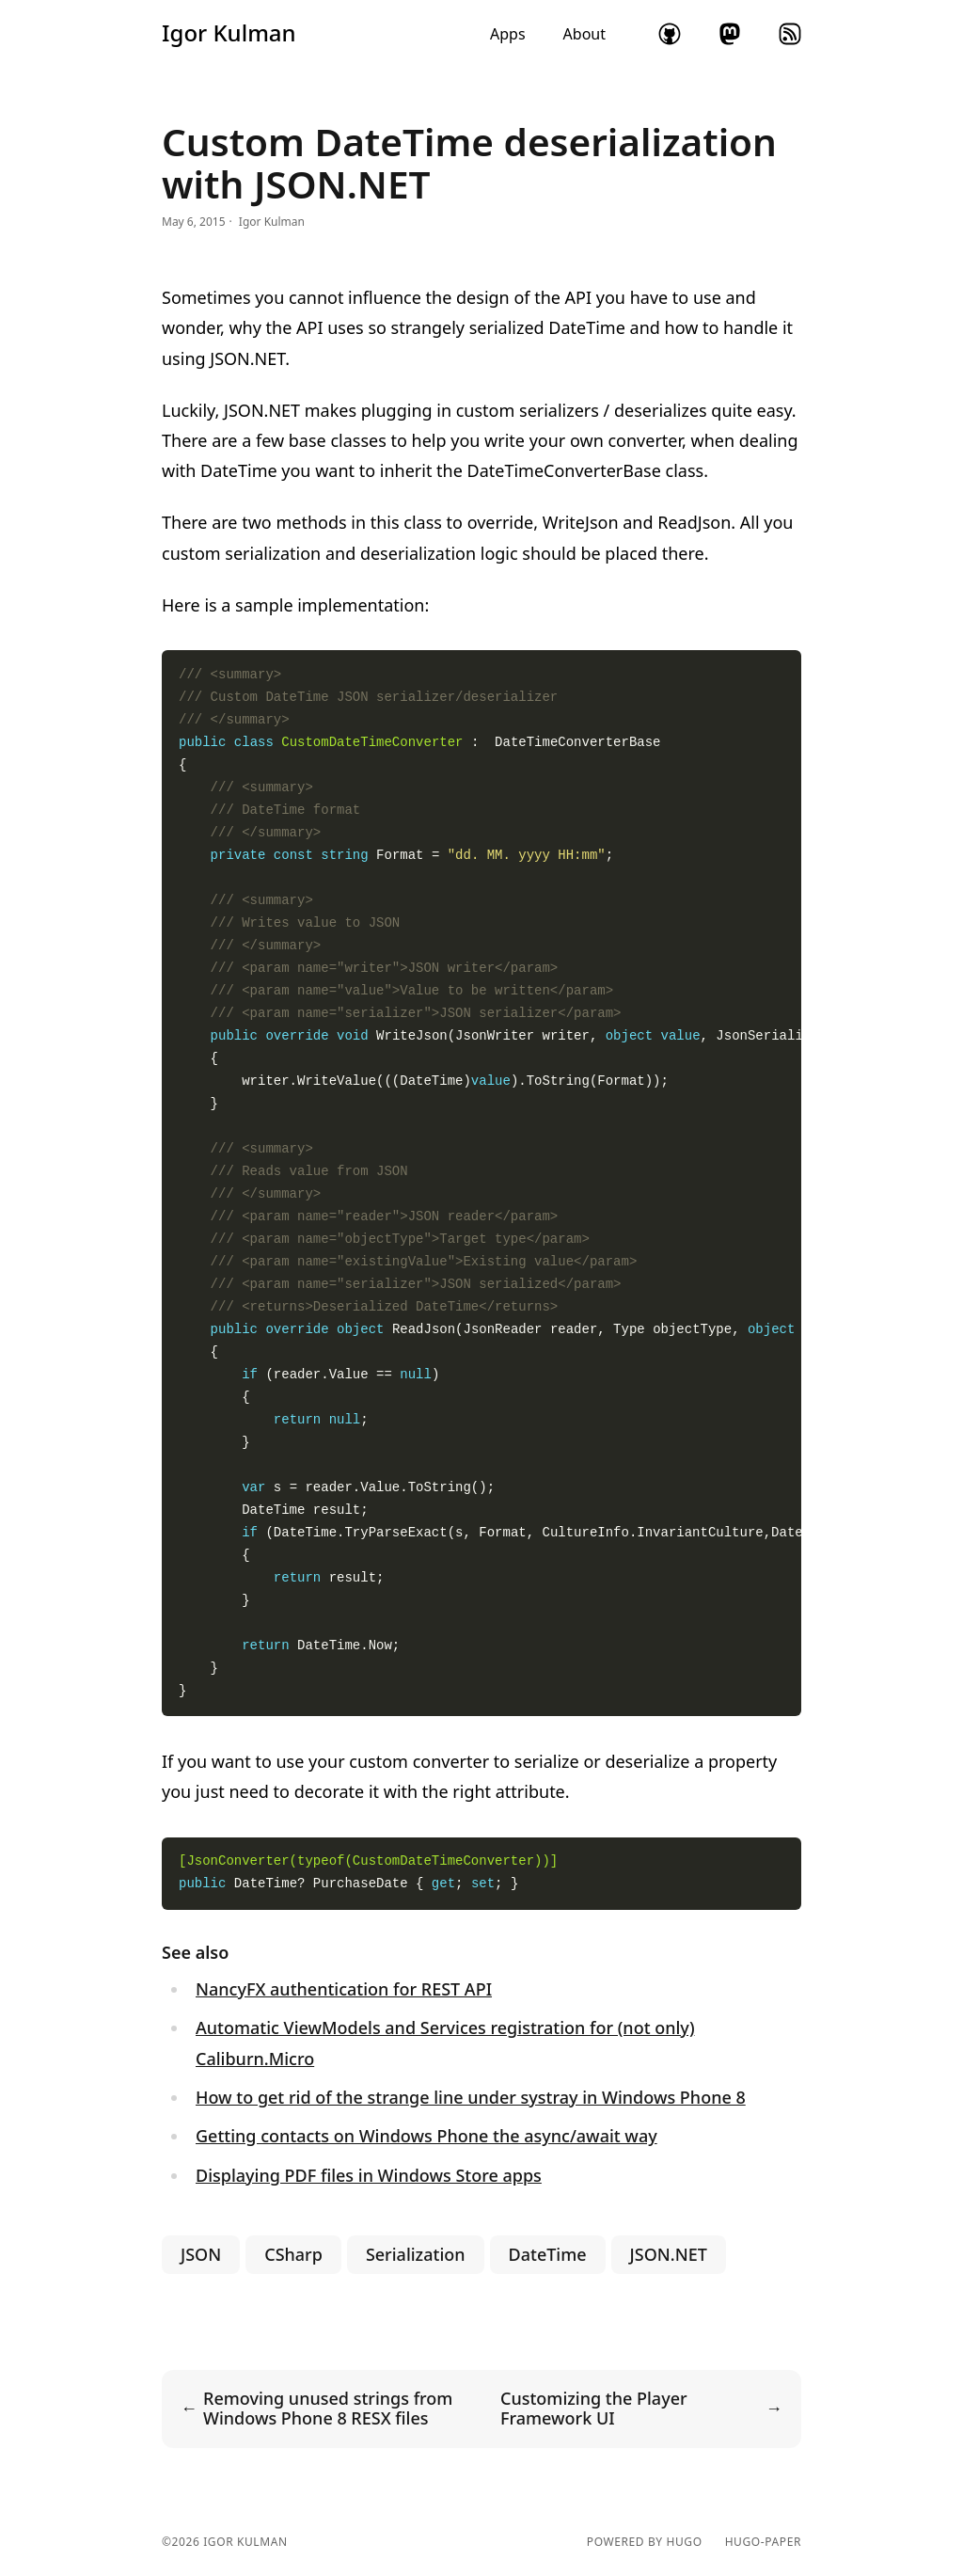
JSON (201, 2254)
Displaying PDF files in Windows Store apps (369, 2175)
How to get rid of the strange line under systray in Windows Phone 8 (471, 2097)
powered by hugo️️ (645, 2542)
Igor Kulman (229, 33)
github (669, 34)
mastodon (729, 34)
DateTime (548, 2254)
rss (790, 34)
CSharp (293, 2254)
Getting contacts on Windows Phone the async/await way (426, 2135)
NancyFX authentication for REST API (344, 1989)
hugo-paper (763, 2542)
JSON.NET (668, 2254)
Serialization (416, 2254)
